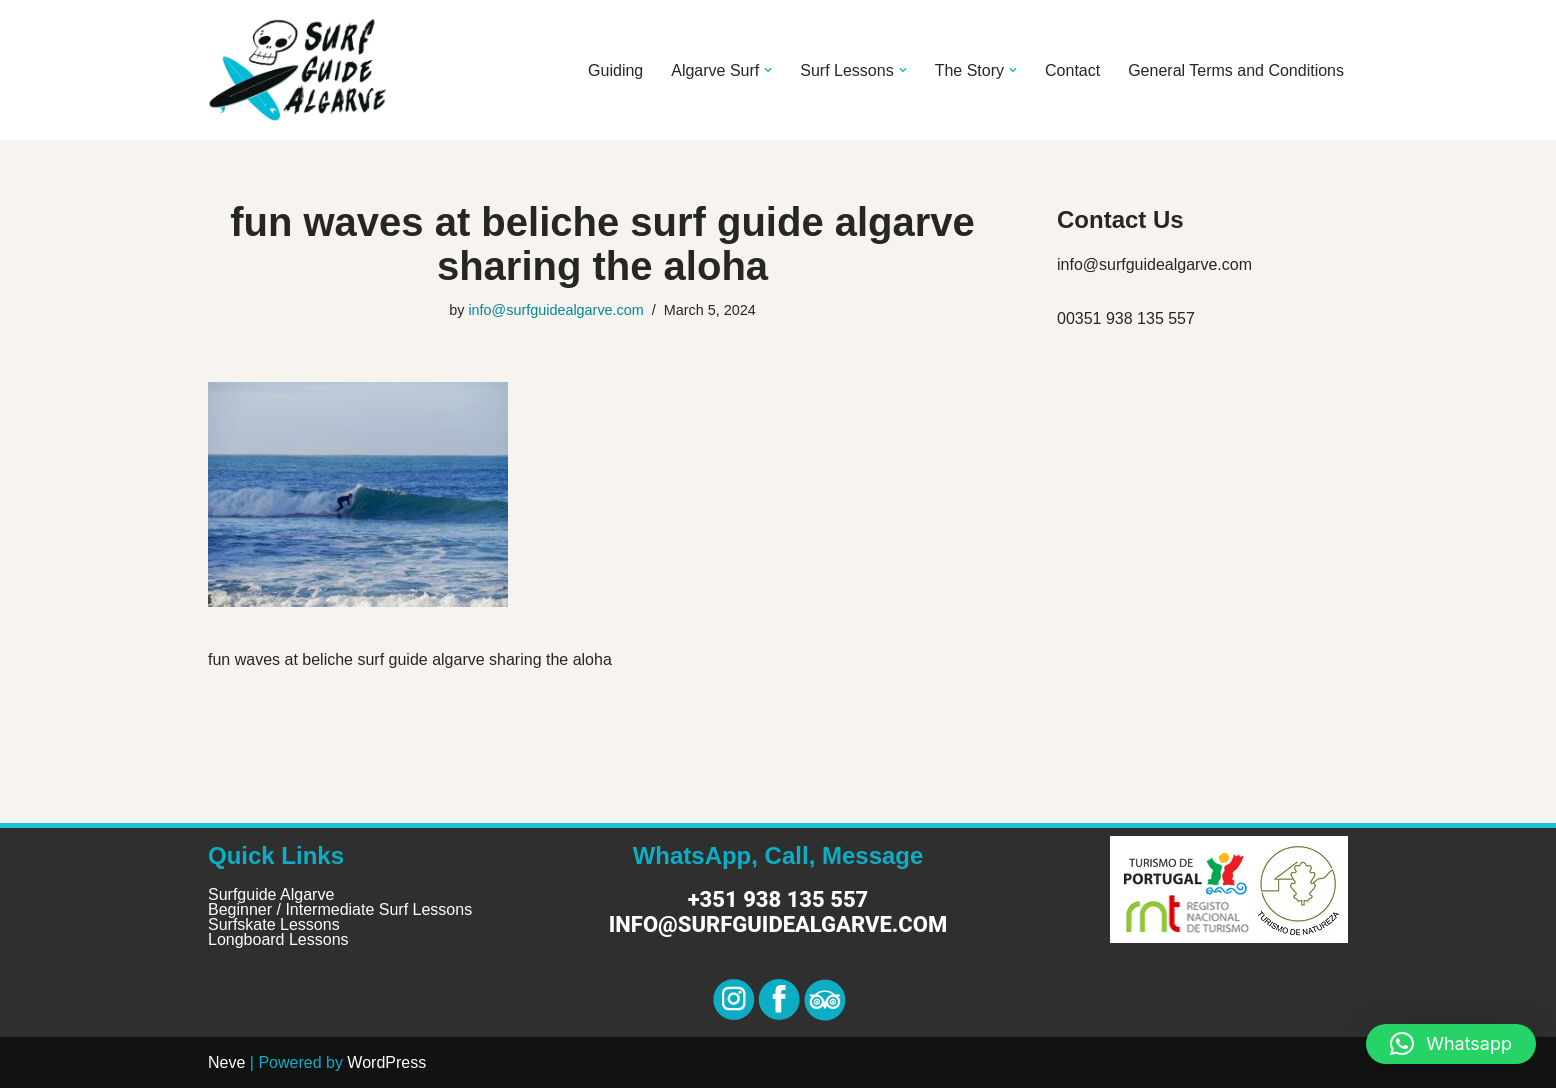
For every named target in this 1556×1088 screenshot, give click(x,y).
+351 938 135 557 (778, 899)
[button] (768, 70)
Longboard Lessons (278, 939)
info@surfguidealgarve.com (555, 310)
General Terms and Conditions (1236, 70)
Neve (226, 1062)
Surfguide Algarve (271, 894)
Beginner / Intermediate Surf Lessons (340, 909)
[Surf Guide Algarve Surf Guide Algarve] (298, 70)
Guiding (615, 70)
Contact (1072, 70)
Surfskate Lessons (274, 924)
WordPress (386, 1062)
